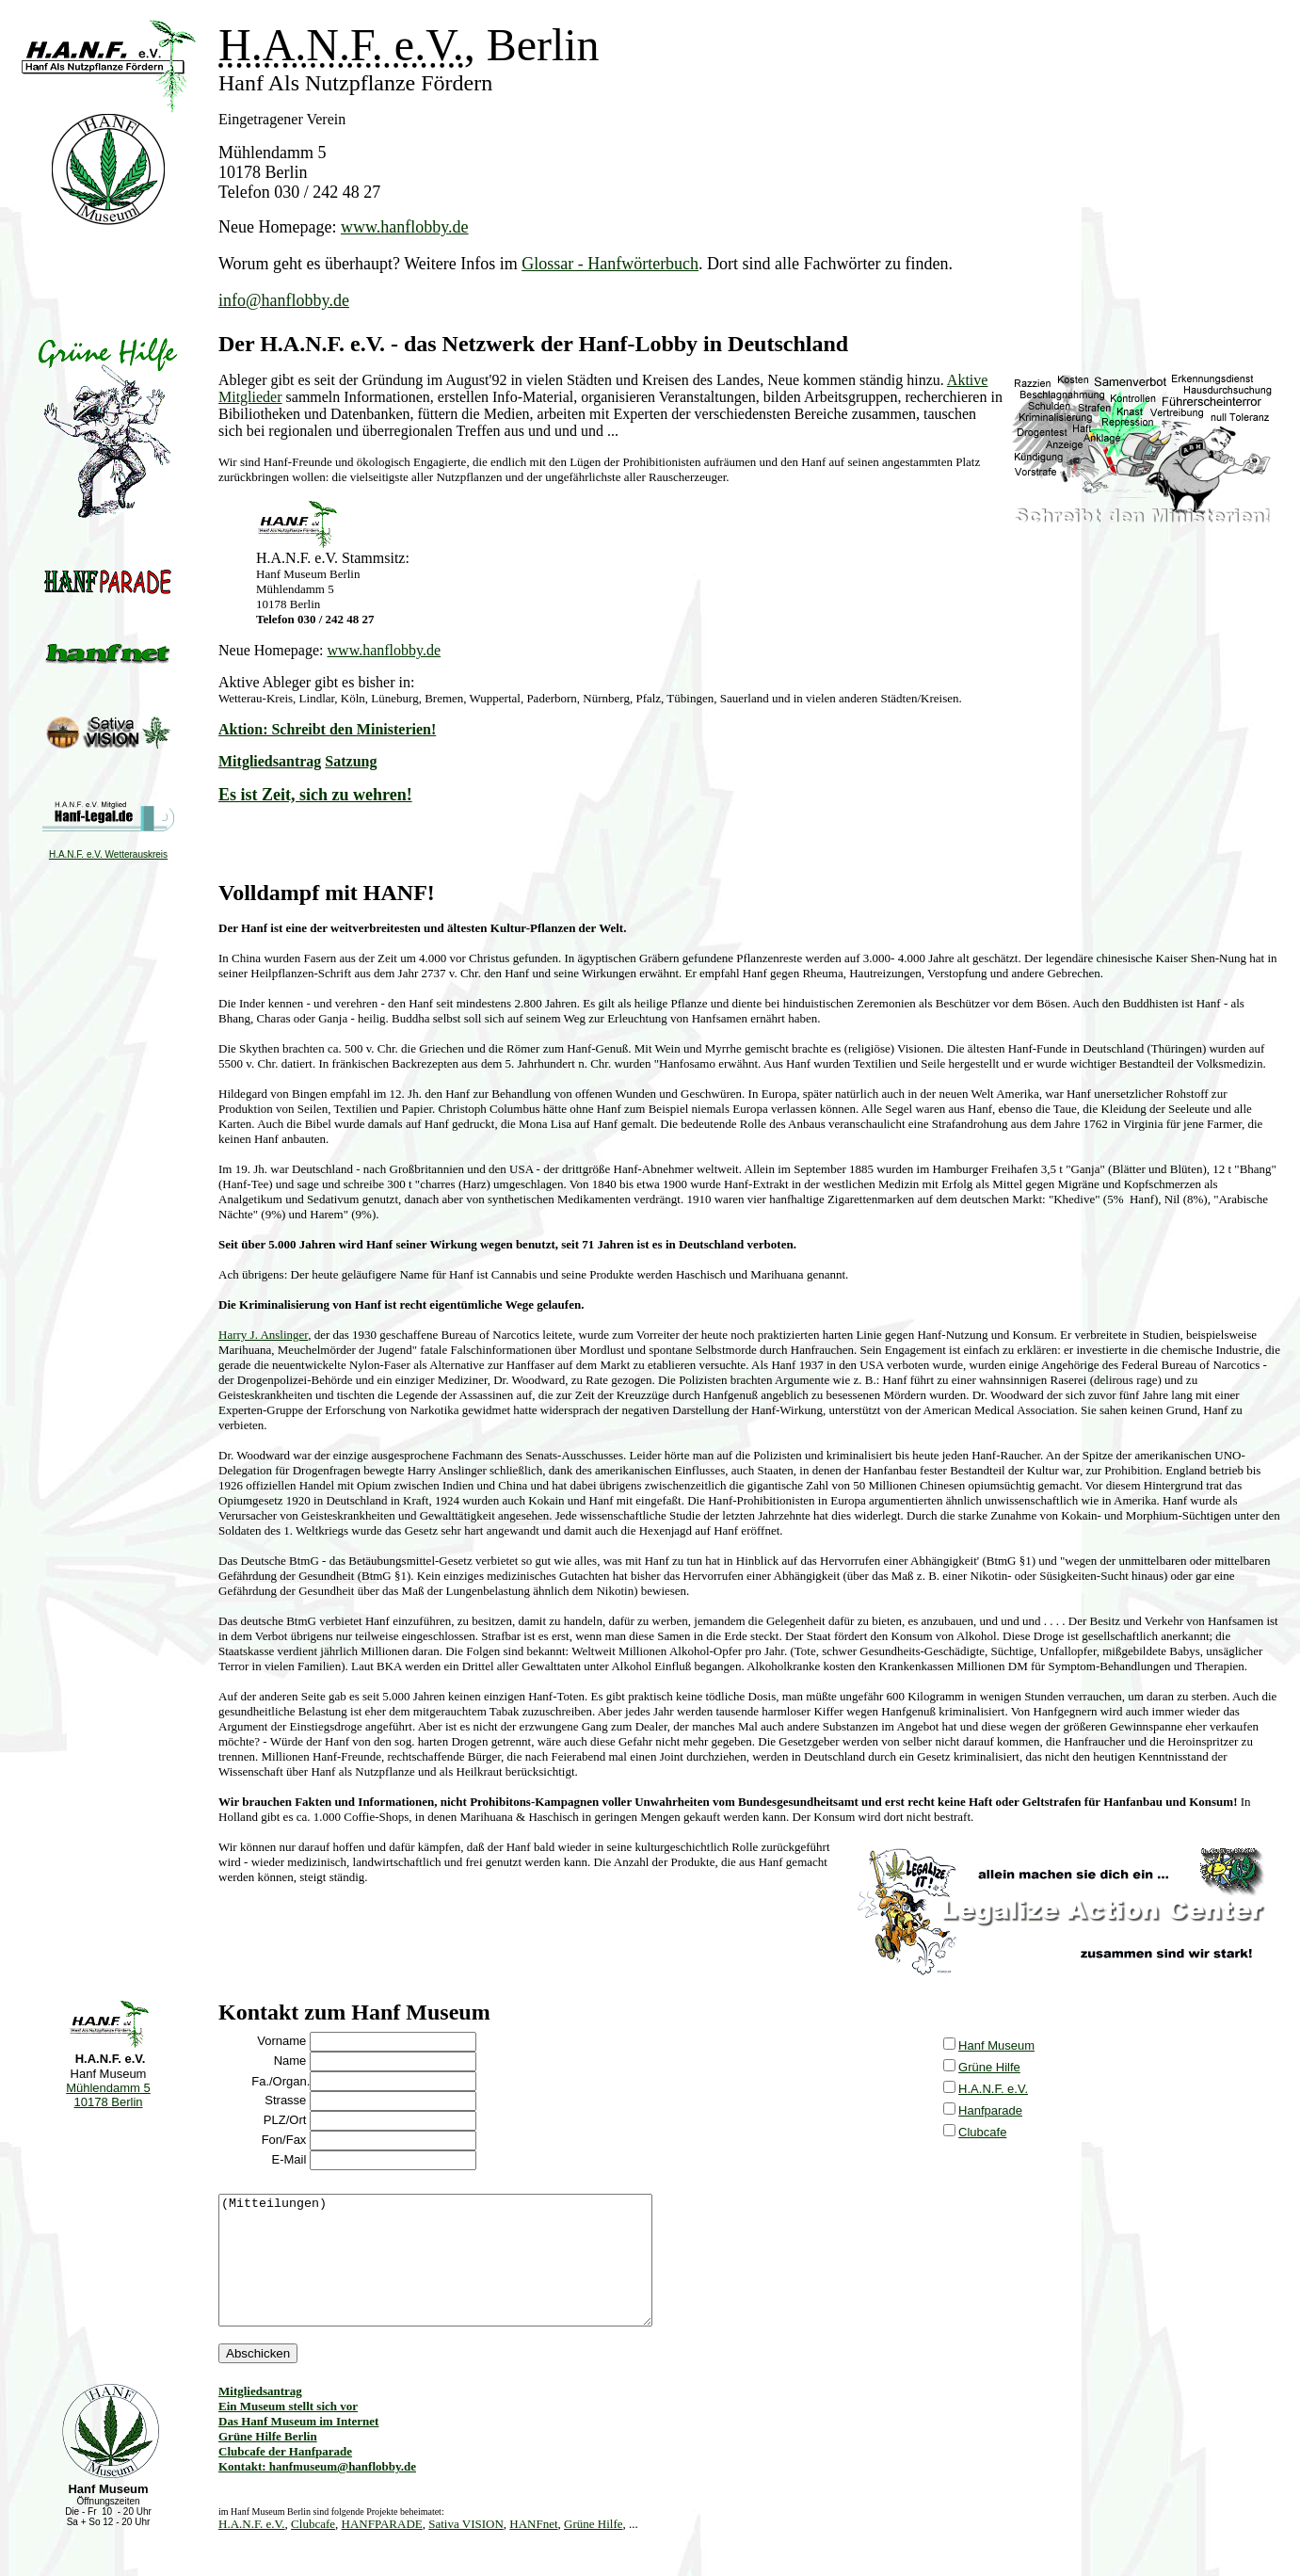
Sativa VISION (466, 2549)
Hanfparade (990, 2110)
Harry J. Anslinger (263, 1335)
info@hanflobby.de (283, 300)
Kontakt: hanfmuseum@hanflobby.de (317, 2492)
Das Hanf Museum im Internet (298, 2446)
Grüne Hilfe (989, 2067)
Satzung (351, 761)
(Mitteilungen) (461, 2273)
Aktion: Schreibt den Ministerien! (327, 729)
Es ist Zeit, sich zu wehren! (315, 794)
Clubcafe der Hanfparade (285, 2477)
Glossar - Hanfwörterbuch (610, 263)
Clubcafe (982, 2132)
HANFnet (533, 2549)
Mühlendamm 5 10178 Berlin (108, 2095)
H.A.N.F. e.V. (993, 2089)
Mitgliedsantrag (269, 761)
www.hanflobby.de (405, 226)
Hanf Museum (996, 2045)
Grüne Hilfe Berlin (267, 2462)
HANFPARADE (382, 2549)
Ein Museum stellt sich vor (288, 2431)
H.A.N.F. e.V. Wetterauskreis (108, 854)
